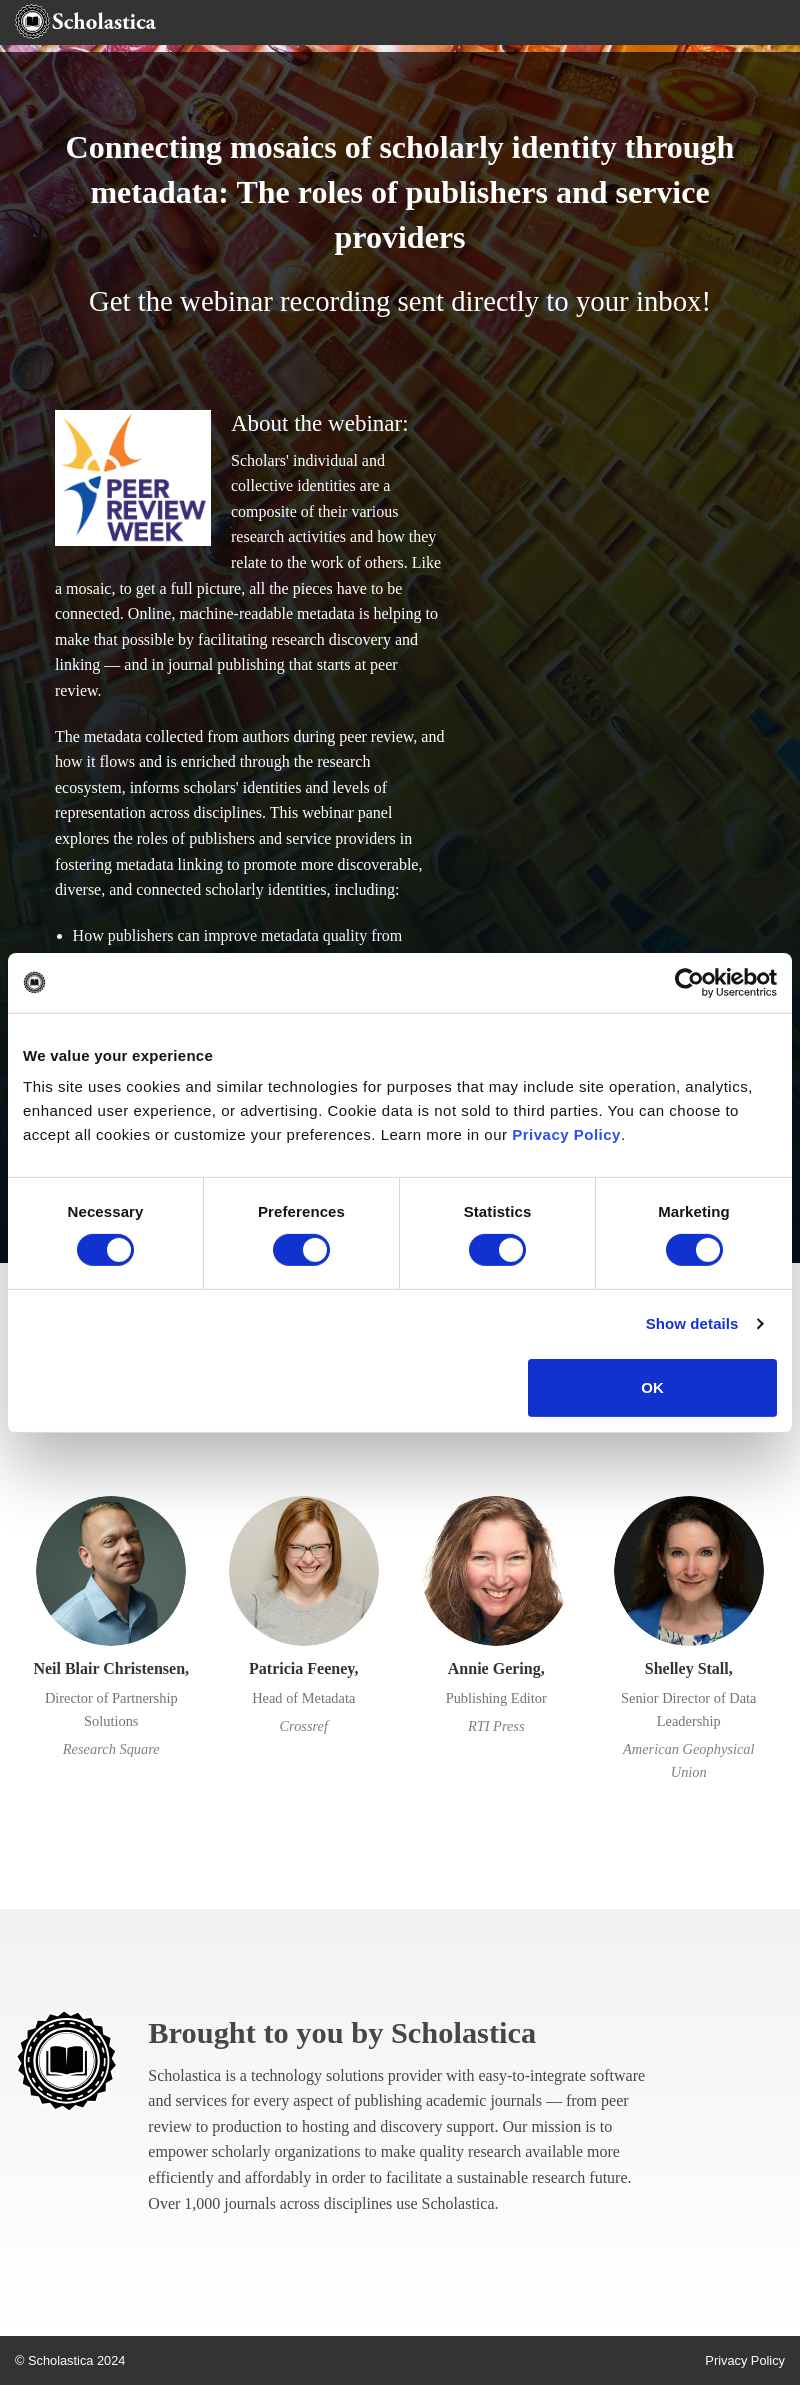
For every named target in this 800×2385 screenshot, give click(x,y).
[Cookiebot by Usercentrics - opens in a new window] (689, 982)
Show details (692, 1323)
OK (652, 1387)
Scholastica (463, 2033)
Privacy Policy (566, 1134)
